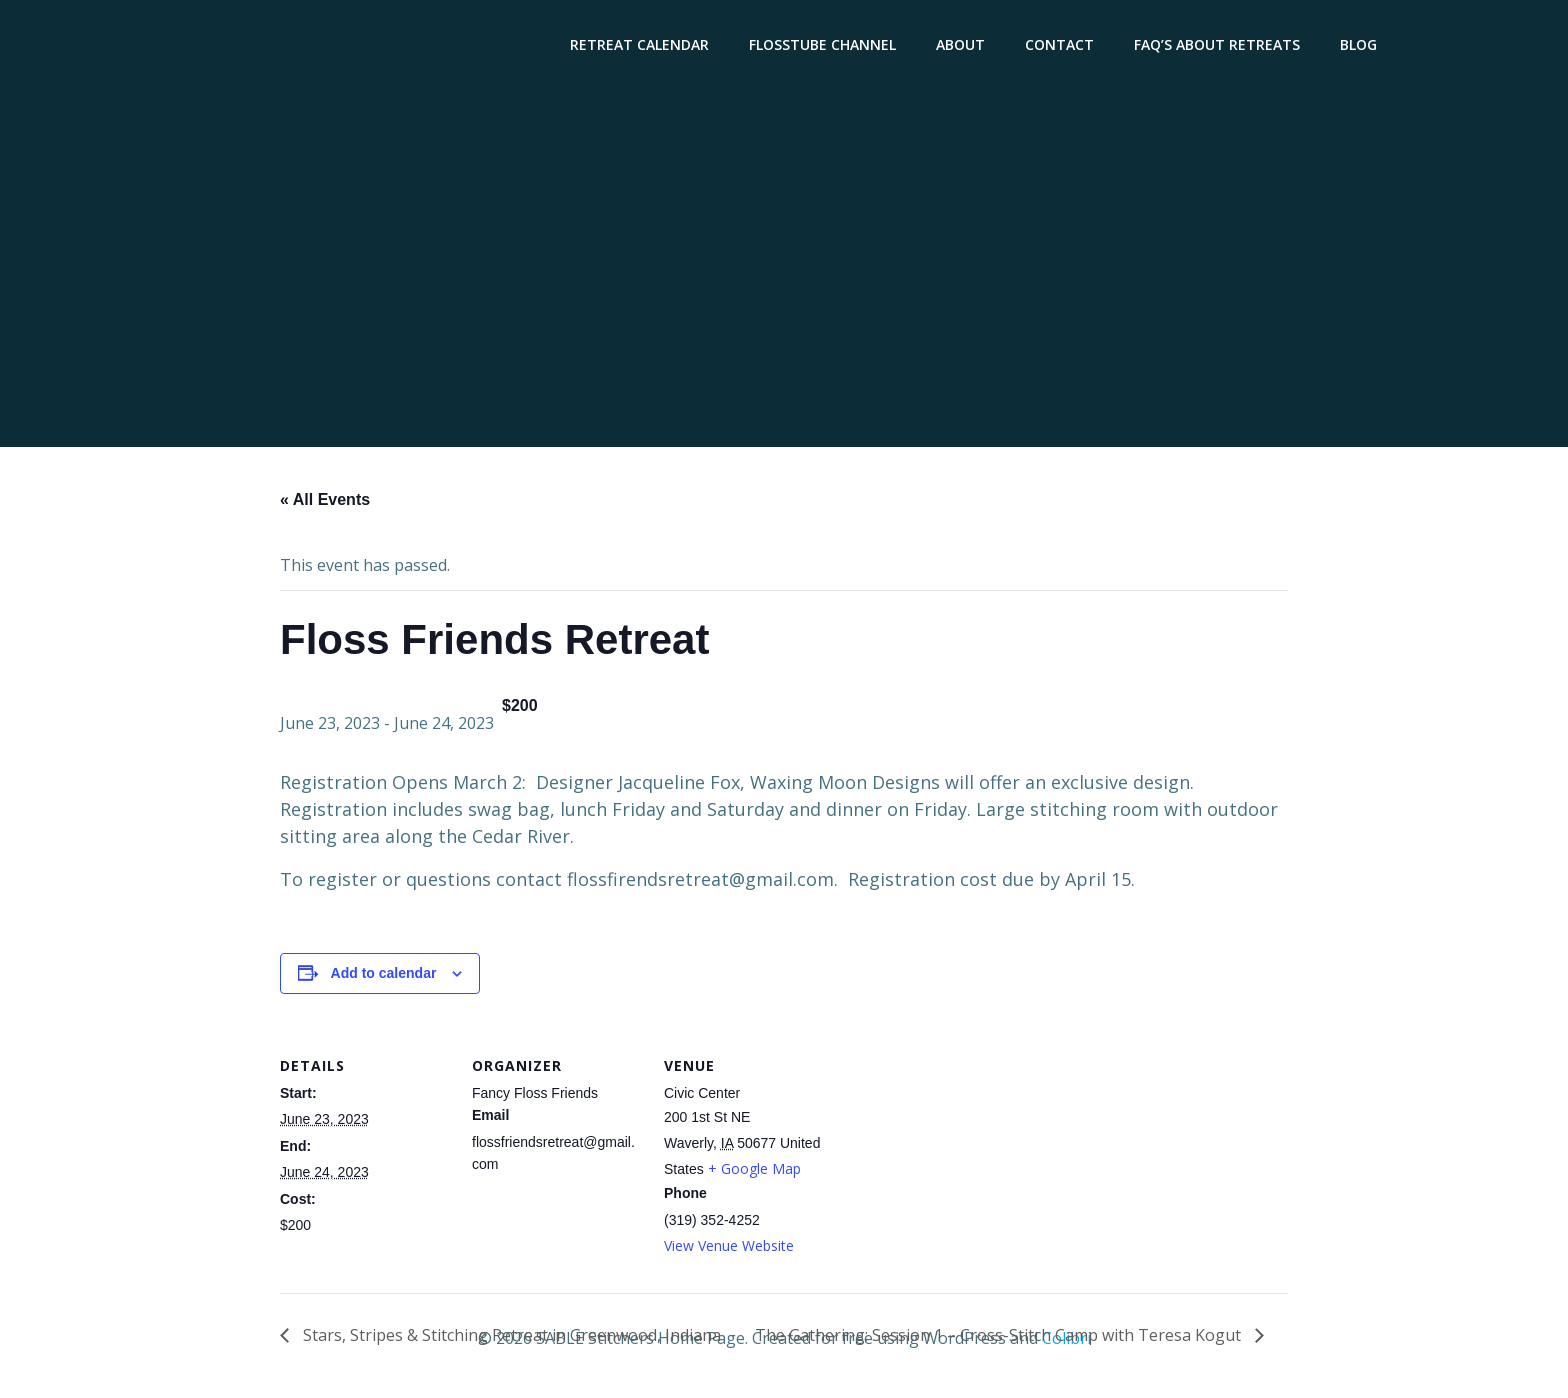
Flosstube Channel (825, 45)
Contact (1062, 45)
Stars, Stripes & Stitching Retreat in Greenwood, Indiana (510, 1338)
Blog (1361, 45)
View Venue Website (729, 1248)
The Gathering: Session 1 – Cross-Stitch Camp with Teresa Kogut (1000, 1338)
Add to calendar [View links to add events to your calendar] (384, 976)
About (963, 45)
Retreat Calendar (642, 45)
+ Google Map (754, 1171)
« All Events (325, 502)
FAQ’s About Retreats (1220, 45)
